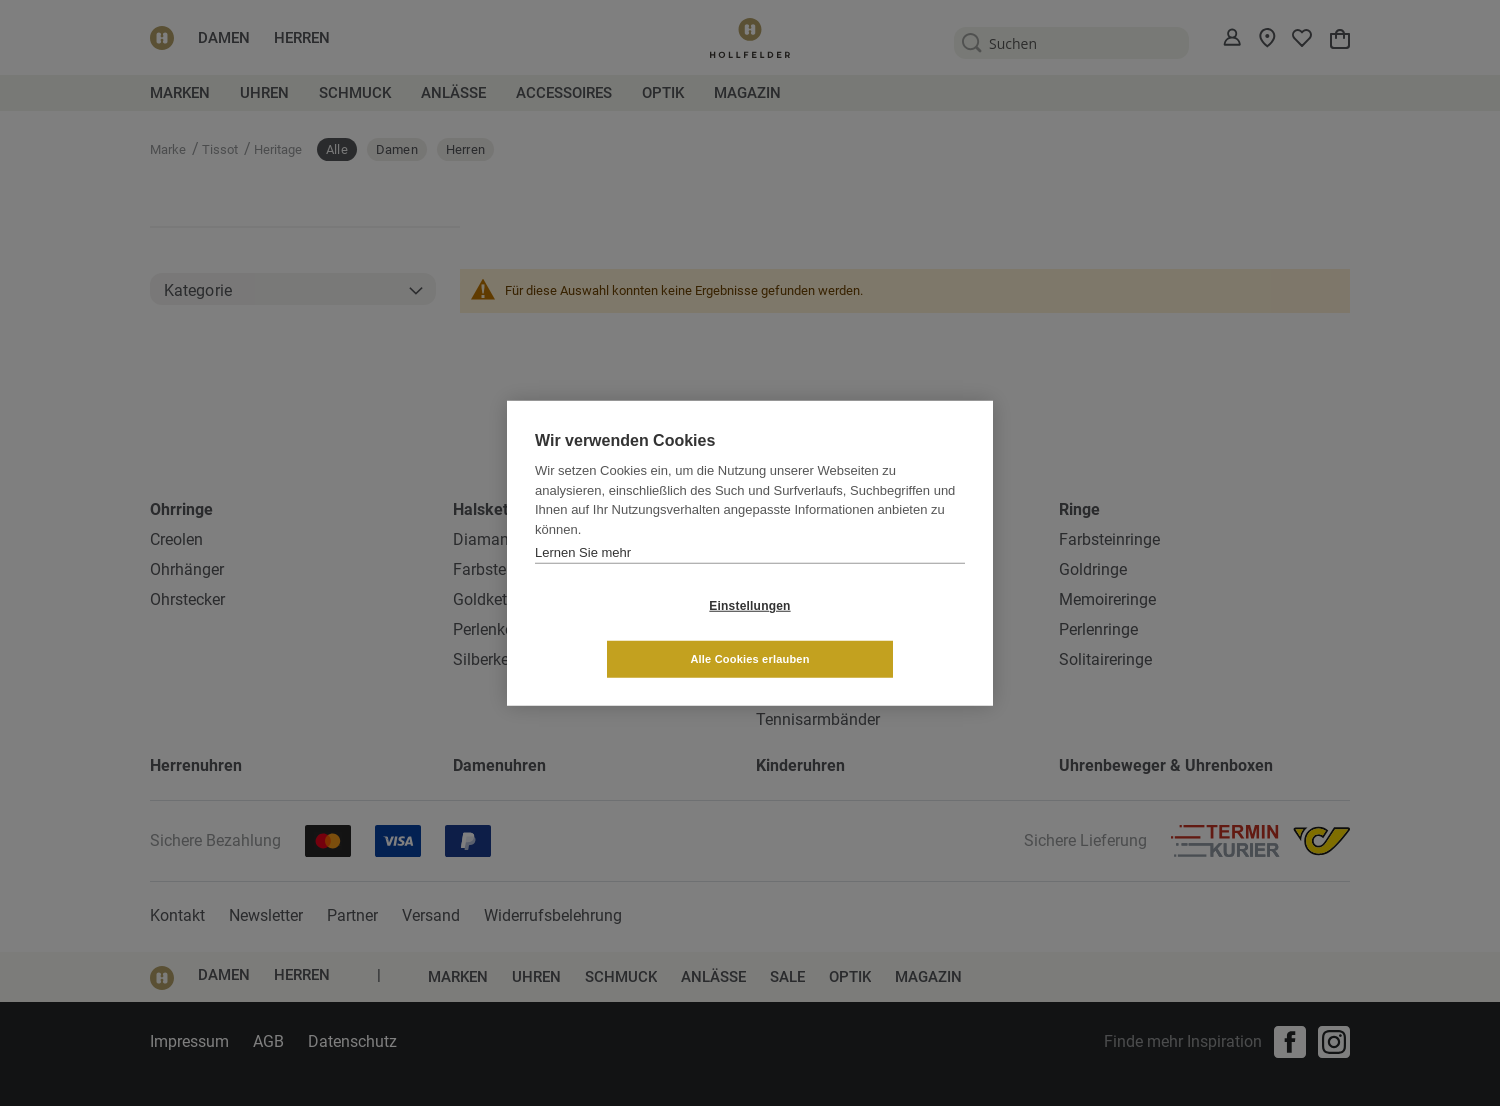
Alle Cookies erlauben (868, 632)
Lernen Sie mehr (583, 578)
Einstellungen (630, 632)
